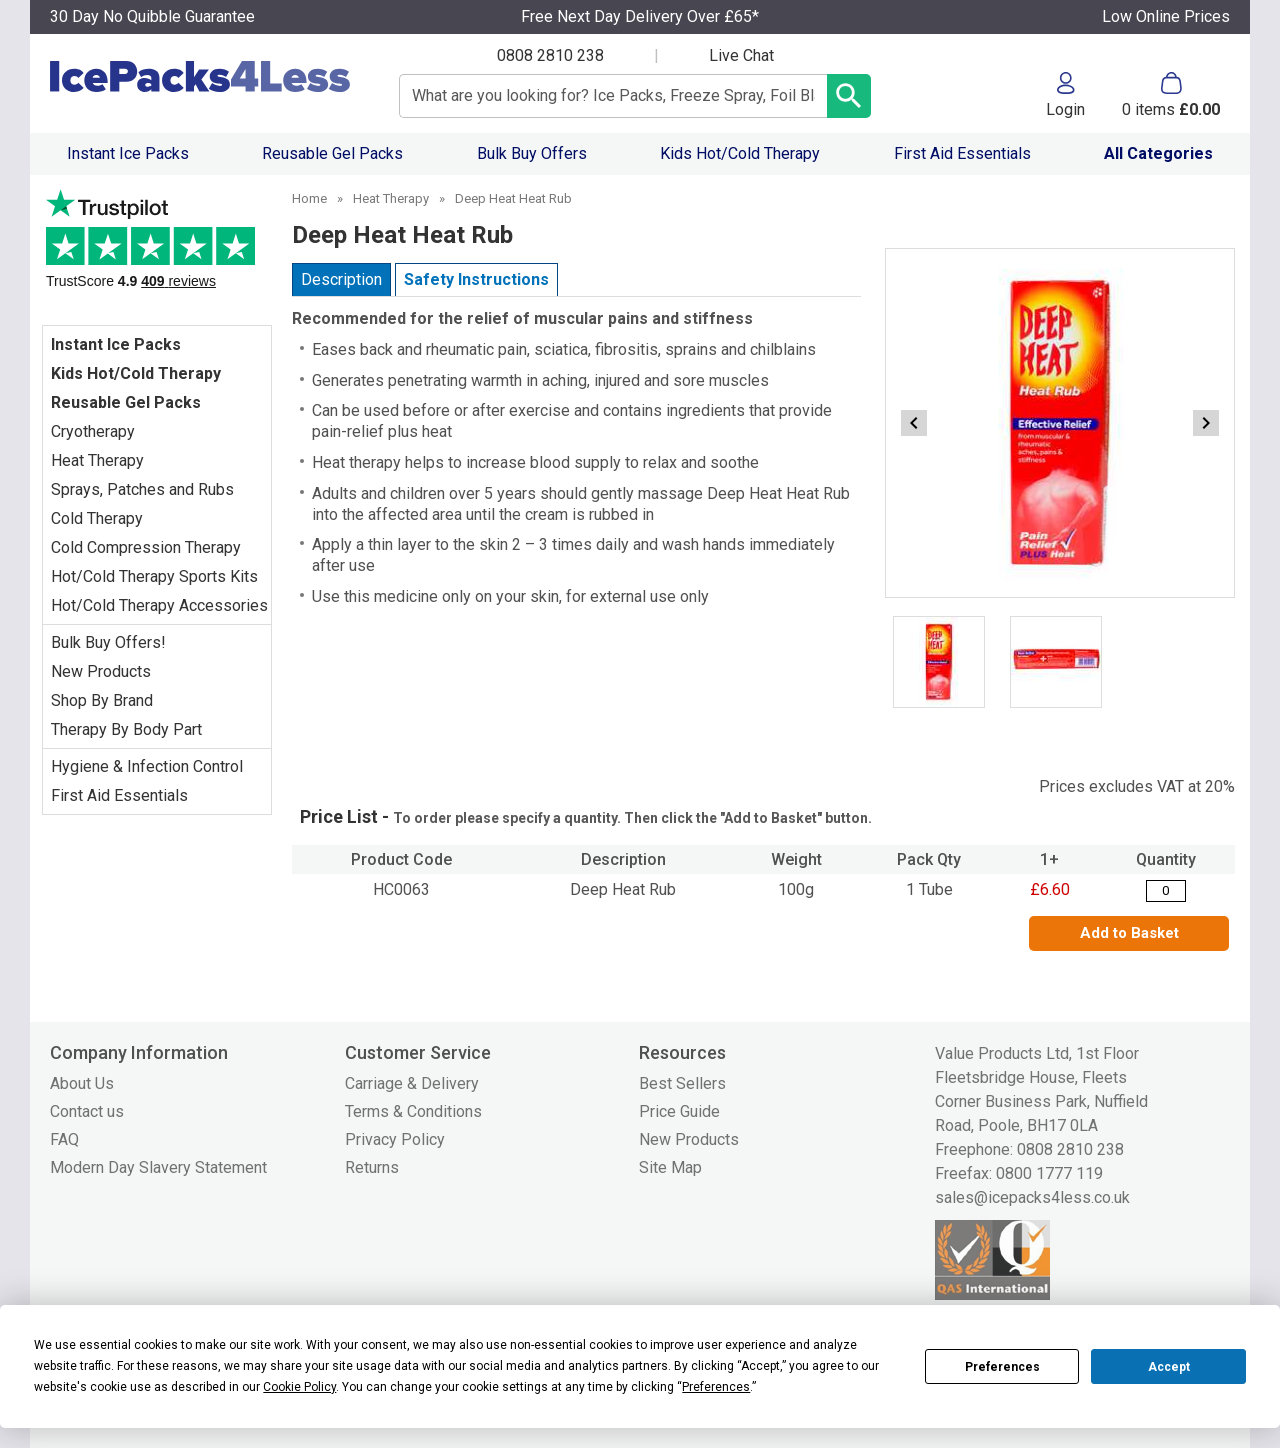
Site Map (670, 1167)
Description (341, 279)
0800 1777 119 (1049, 1173)
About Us (82, 1083)
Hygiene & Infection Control (147, 766)
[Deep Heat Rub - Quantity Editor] (1166, 891)
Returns (372, 1167)
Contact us (87, 1111)
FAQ (64, 1139)
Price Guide (679, 1111)
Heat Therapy (97, 460)
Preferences (1002, 1367)
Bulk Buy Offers (532, 153)
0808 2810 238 (550, 55)
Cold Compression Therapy (146, 547)
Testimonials (157, 247)
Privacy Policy (395, 1139)
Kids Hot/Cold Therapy (740, 153)
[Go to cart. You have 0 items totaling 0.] (1171, 95)
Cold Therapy (97, 518)
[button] (1065, 95)
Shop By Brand (102, 700)
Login (1065, 109)
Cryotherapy (93, 431)
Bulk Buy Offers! (108, 642)
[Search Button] (849, 96)
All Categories (1158, 153)
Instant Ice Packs (128, 153)
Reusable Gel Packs (332, 153)
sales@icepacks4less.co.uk (1032, 1197)
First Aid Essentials (962, 153)
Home (309, 198)
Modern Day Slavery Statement (158, 1167)
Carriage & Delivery (412, 1083)
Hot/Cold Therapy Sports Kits (154, 576)
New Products (101, 671)
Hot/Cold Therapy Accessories (159, 605)
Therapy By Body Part (126, 729)
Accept (1169, 1367)
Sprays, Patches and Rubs (142, 489)
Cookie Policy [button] (299, 1387)
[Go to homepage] (203, 76)
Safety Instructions (476, 279)
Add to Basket (1129, 933)
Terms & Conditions (413, 1111)
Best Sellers (682, 1083)
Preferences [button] (716, 1387)
